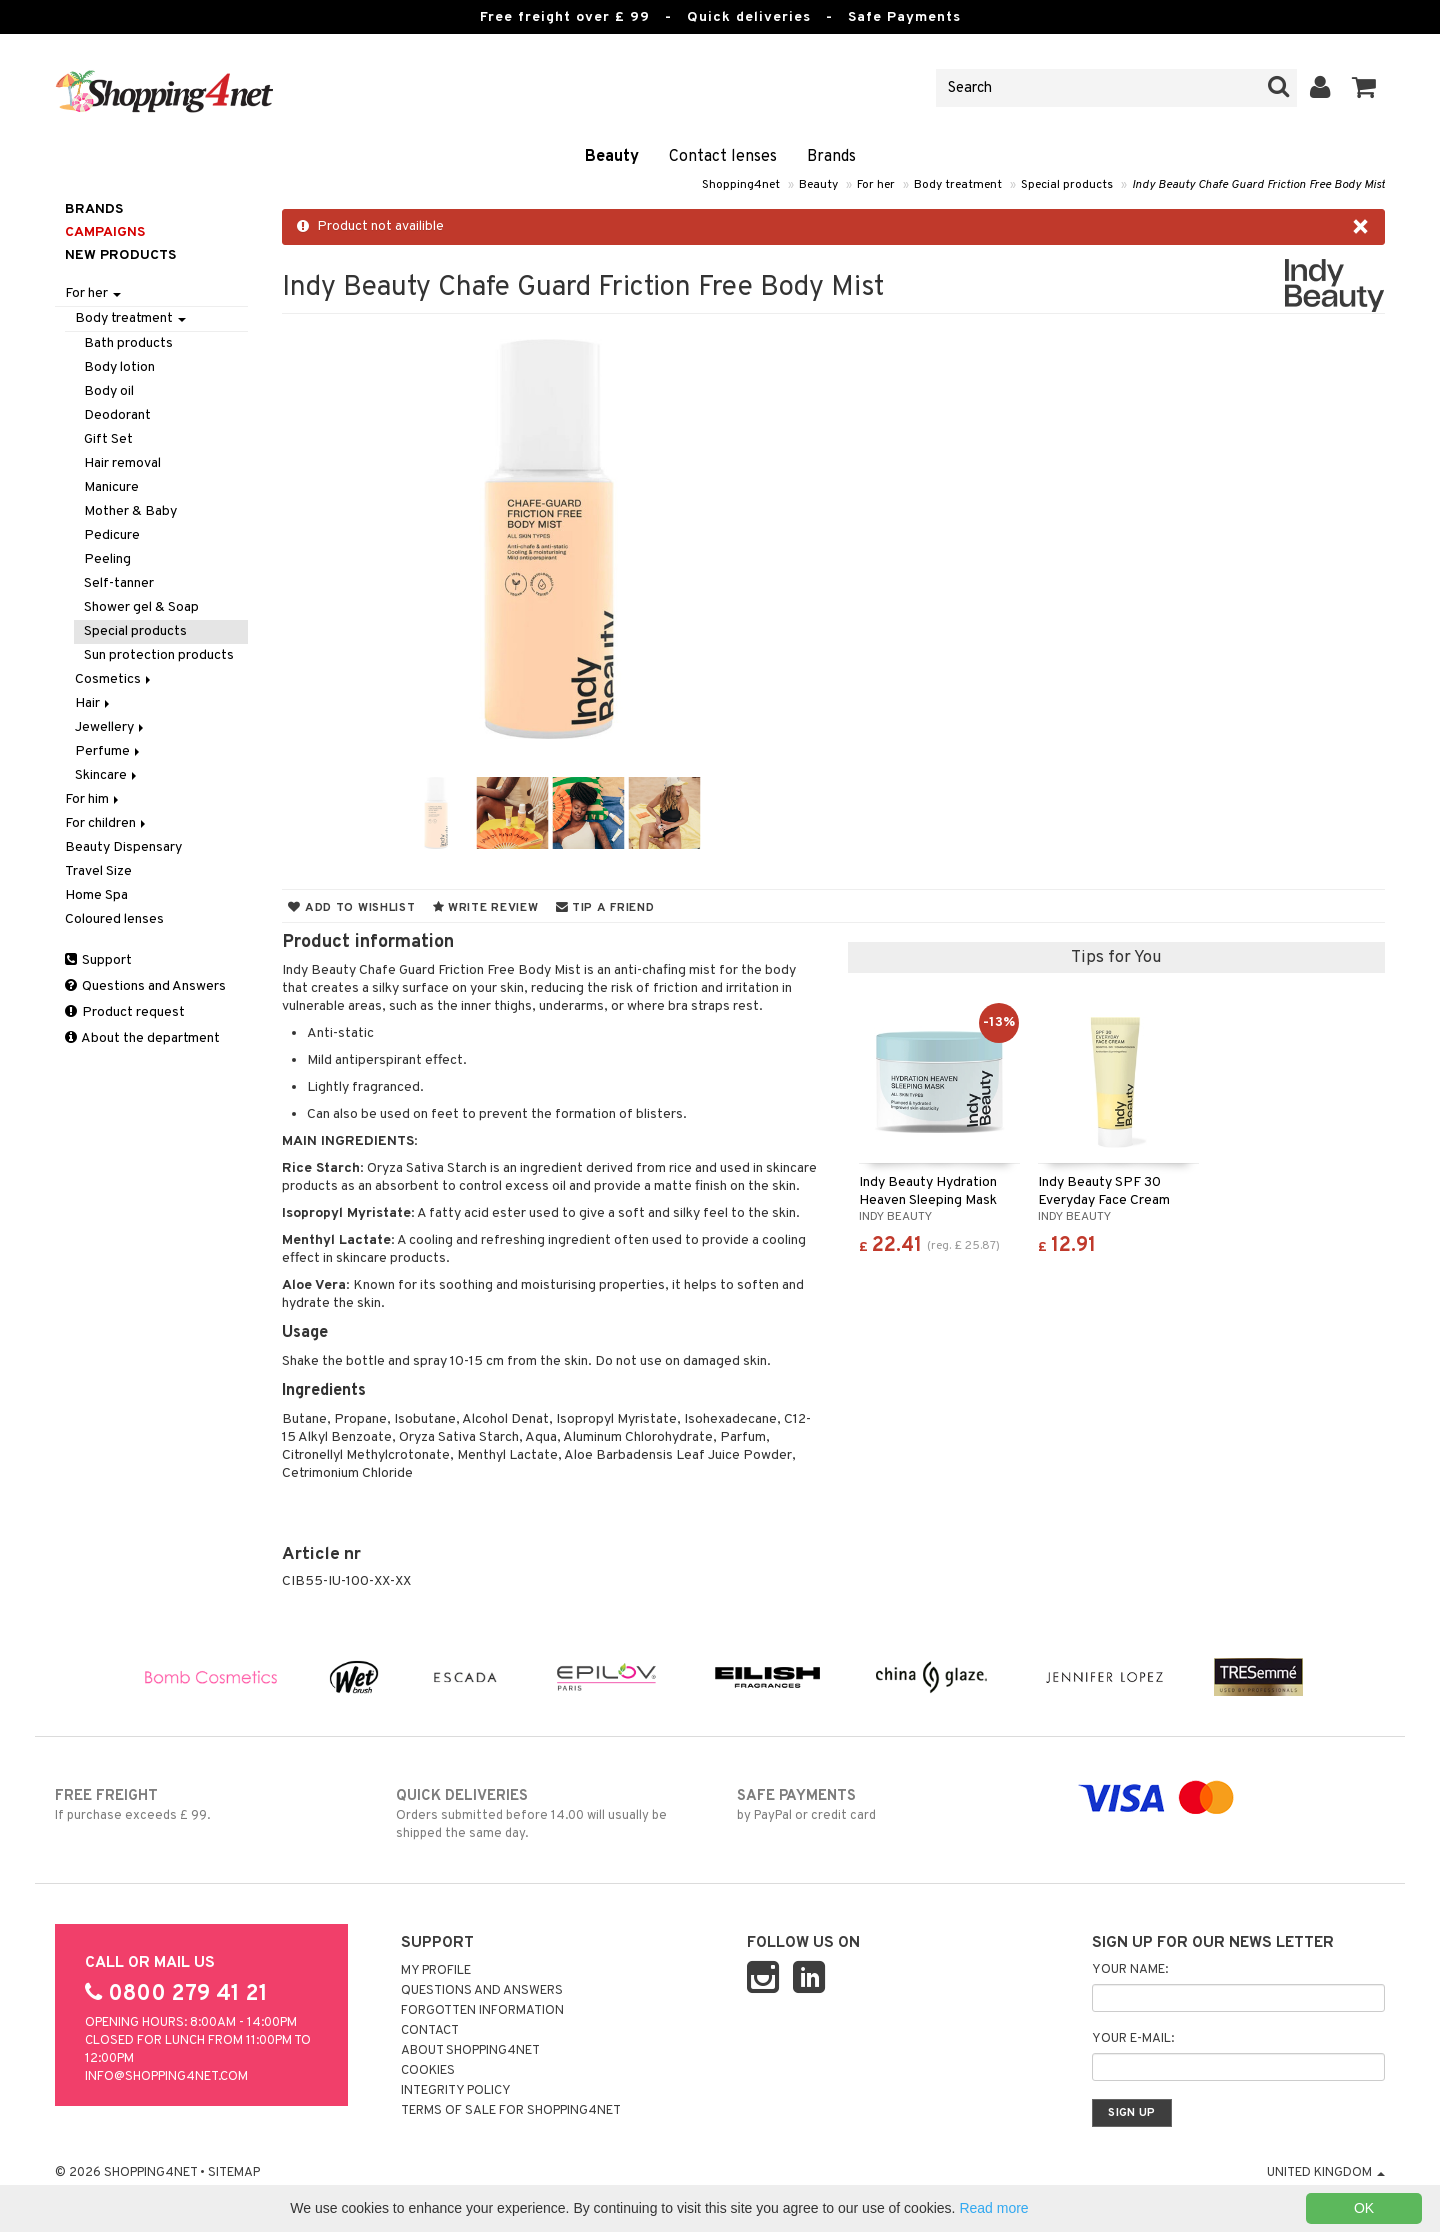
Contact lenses (723, 157)
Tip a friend (605, 908)
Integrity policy (456, 2091)
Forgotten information (482, 2011)
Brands (831, 157)
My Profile (436, 1971)
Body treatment (958, 185)
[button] (1364, 88)
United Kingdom (1326, 2173)
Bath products (128, 343)
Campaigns (105, 232)
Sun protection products (159, 655)
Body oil (109, 391)
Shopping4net (741, 185)
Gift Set (108, 439)
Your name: (1130, 1970)
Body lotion (119, 367)
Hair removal (122, 463)
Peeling (107, 559)
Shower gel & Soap (141, 607)
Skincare (107, 775)
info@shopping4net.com (166, 2077)
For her (876, 185)
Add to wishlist (351, 908)
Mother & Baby (130, 511)
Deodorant (117, 415)
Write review (486, 908)
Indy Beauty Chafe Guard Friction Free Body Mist (1258, 185)
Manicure (111, 487)
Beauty (612, 157)
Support (98, 960)
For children (107, 823)
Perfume (109, 751)
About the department (142, 1038)
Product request (125, 1012)
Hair (94, 703)
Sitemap (234, 2173)
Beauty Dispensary (123, 847)
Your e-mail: (1133, 2039)
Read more (993, 2208)
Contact (430, 2031)
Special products (1067, 185)
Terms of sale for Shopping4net (511, 2111)
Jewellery (111, 727)
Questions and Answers (145, 986)
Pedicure (112, 535)
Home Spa (96, 895)
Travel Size (98, 871)
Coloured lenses (114, 919)
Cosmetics (114, 679)
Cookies (428, 2071)
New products (120, 255)
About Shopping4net (470, 2051)
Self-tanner (119, 583)
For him (93, 799)
